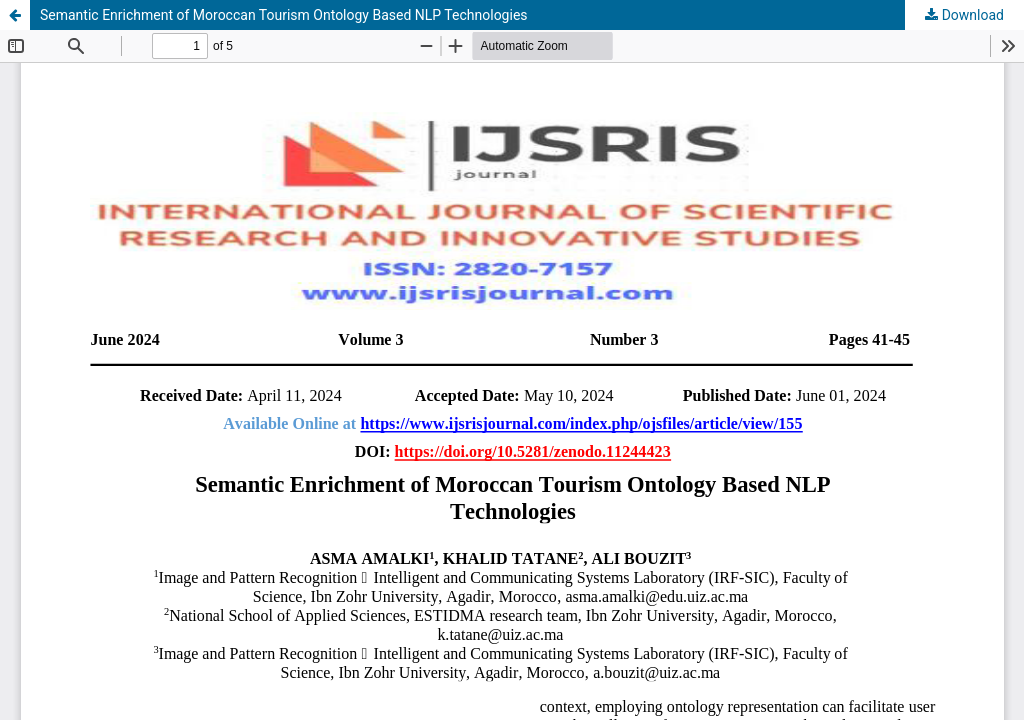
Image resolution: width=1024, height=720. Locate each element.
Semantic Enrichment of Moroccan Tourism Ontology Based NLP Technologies (284, 15)
